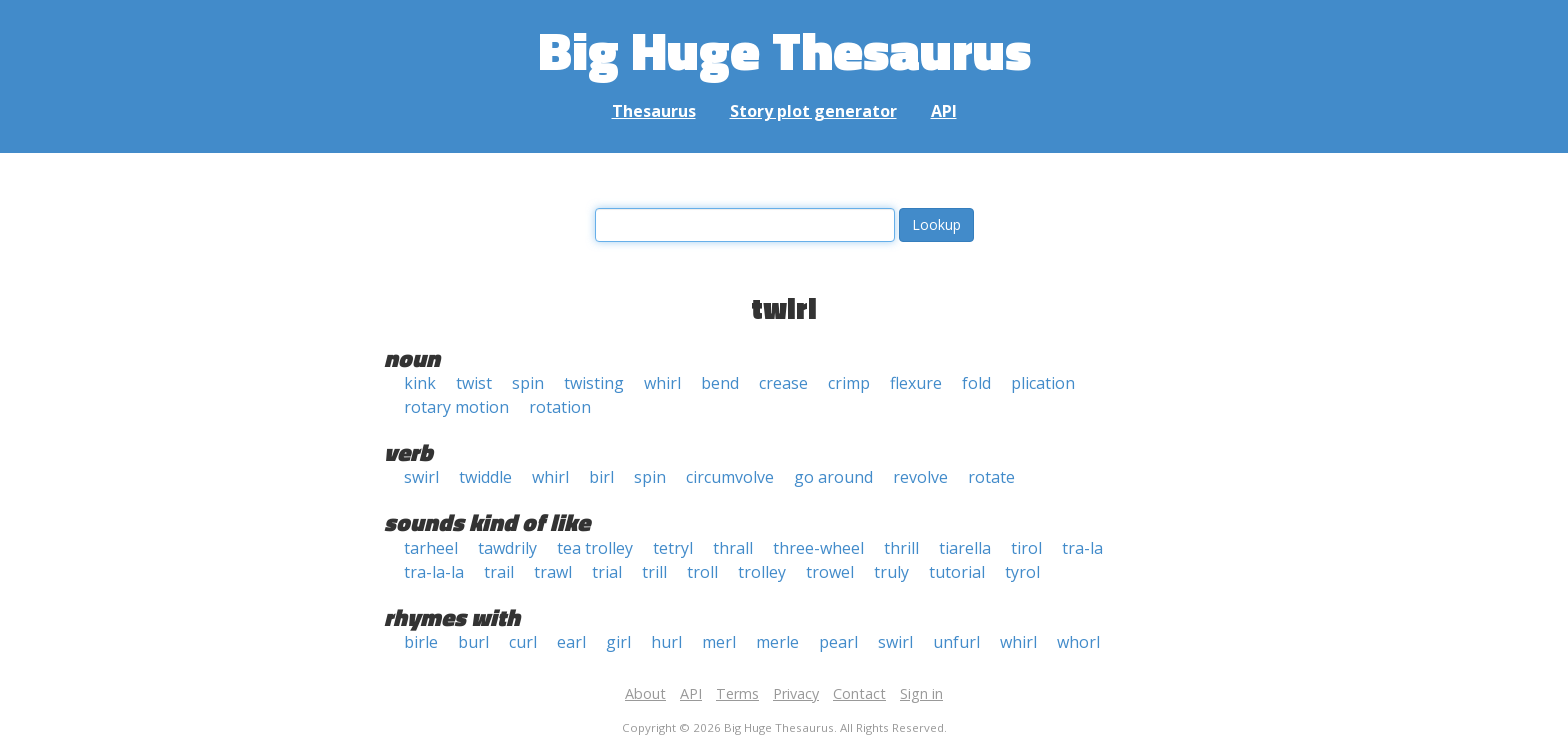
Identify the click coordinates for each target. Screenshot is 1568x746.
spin (528, 383)
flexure (916, 383)
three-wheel (818, 548)
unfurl (956, 642)
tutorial (957, 572)
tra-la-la (434, 572)
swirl (421, 477)
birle (421, 642)
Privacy (796, 693)
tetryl (673, 548)
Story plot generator (813, 111)
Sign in (921, 693)
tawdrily (507, 548)
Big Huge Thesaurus (784, 49)
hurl (666, 642)
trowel (830, 572)
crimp (849, 383)
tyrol (1022, 572)
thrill (901, 548)
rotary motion (456, 407)
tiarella (965, 548)
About (645, 693)
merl (719, 642)
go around (833, 477)
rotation (560, 407)
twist (474, 383)
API (944, 111)
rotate (991, 477)
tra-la (1082, 548)
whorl (1078, 642)
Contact (859, 693)
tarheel (431, 548)
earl (571, 642)
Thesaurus (654, 111)
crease (783, 383)
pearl (838, 642)
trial (607, 572)
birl (601, 477)
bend (720, 383)
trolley (762, 572)
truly (891, 572)
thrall (733, 548)
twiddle (485, 477)
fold (976, 383)
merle (777, 642)
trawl (553, 572)
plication (1043, 383)
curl (523, 642)
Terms (737, 693)
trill (654, 572)
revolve (920, 477)
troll (702, 572)
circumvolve (730, 477)
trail (499, 572)
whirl (662, 383)
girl (618, 642)
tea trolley (595, 548)
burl (473, 642)
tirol (1026, 548)
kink (420, 383)
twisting (594, 383)
